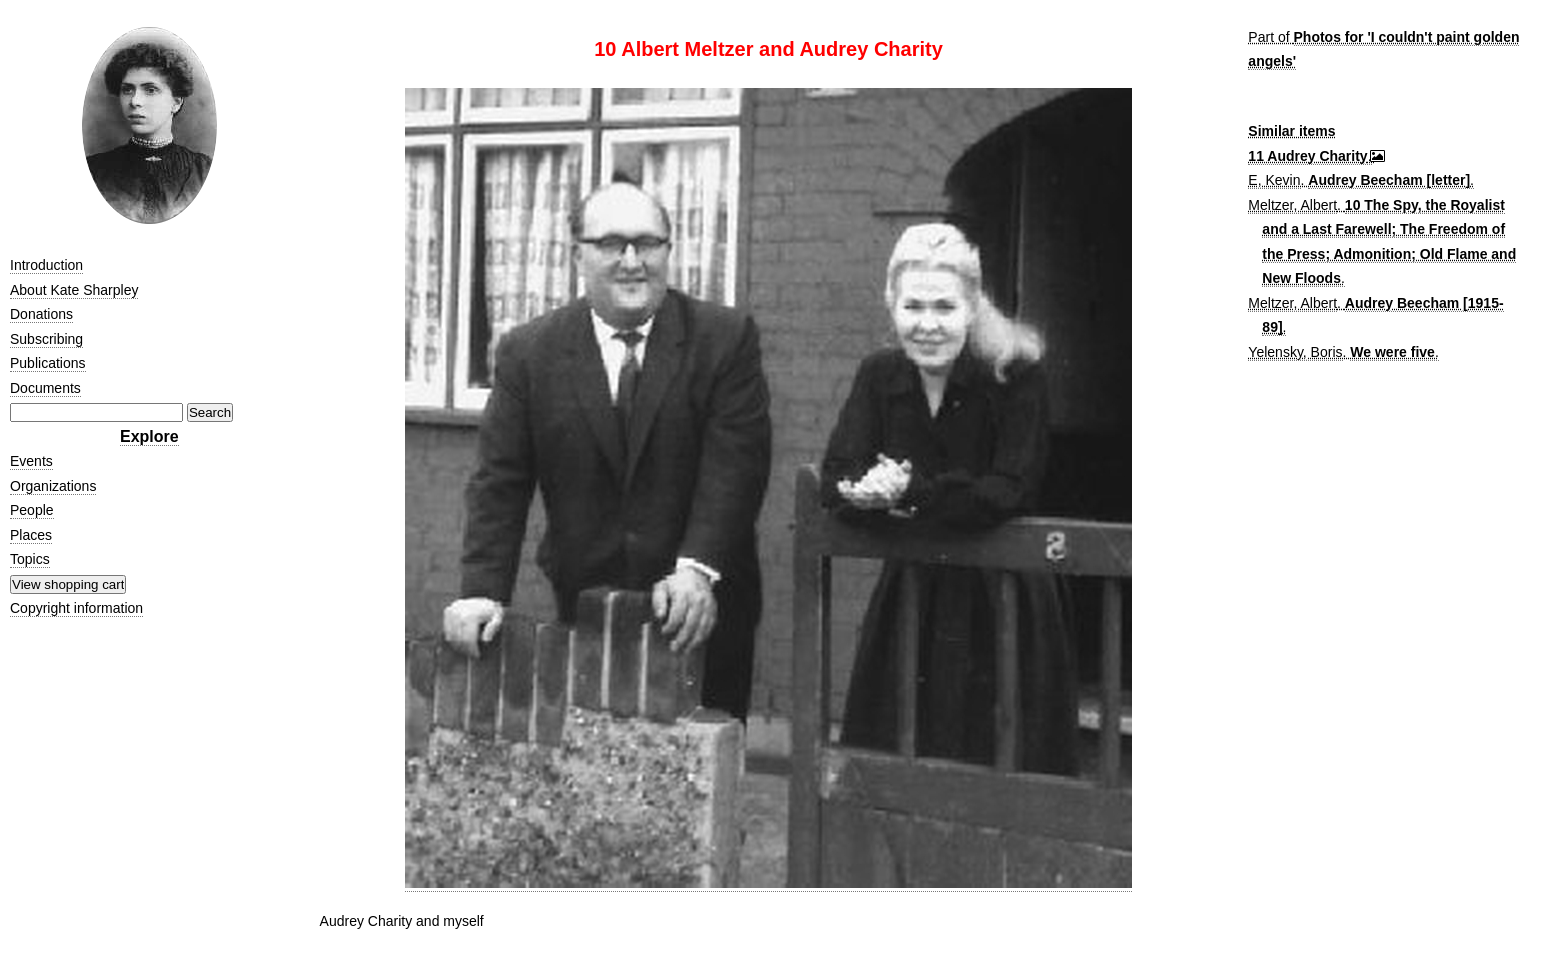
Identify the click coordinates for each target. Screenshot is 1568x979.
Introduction (46, 265)
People (32, 510)
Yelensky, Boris (1295, 352)
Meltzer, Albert (1292, 205)
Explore (149, 436)
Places (31, 535)
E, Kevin (1274, 180)
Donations (41, 314)
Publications (48, 363)
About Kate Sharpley (74, 290)
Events (31, 461)
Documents (45, 388)
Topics (30, 559)
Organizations (53, 486)
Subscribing (46, 339)
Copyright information (76, 608)
